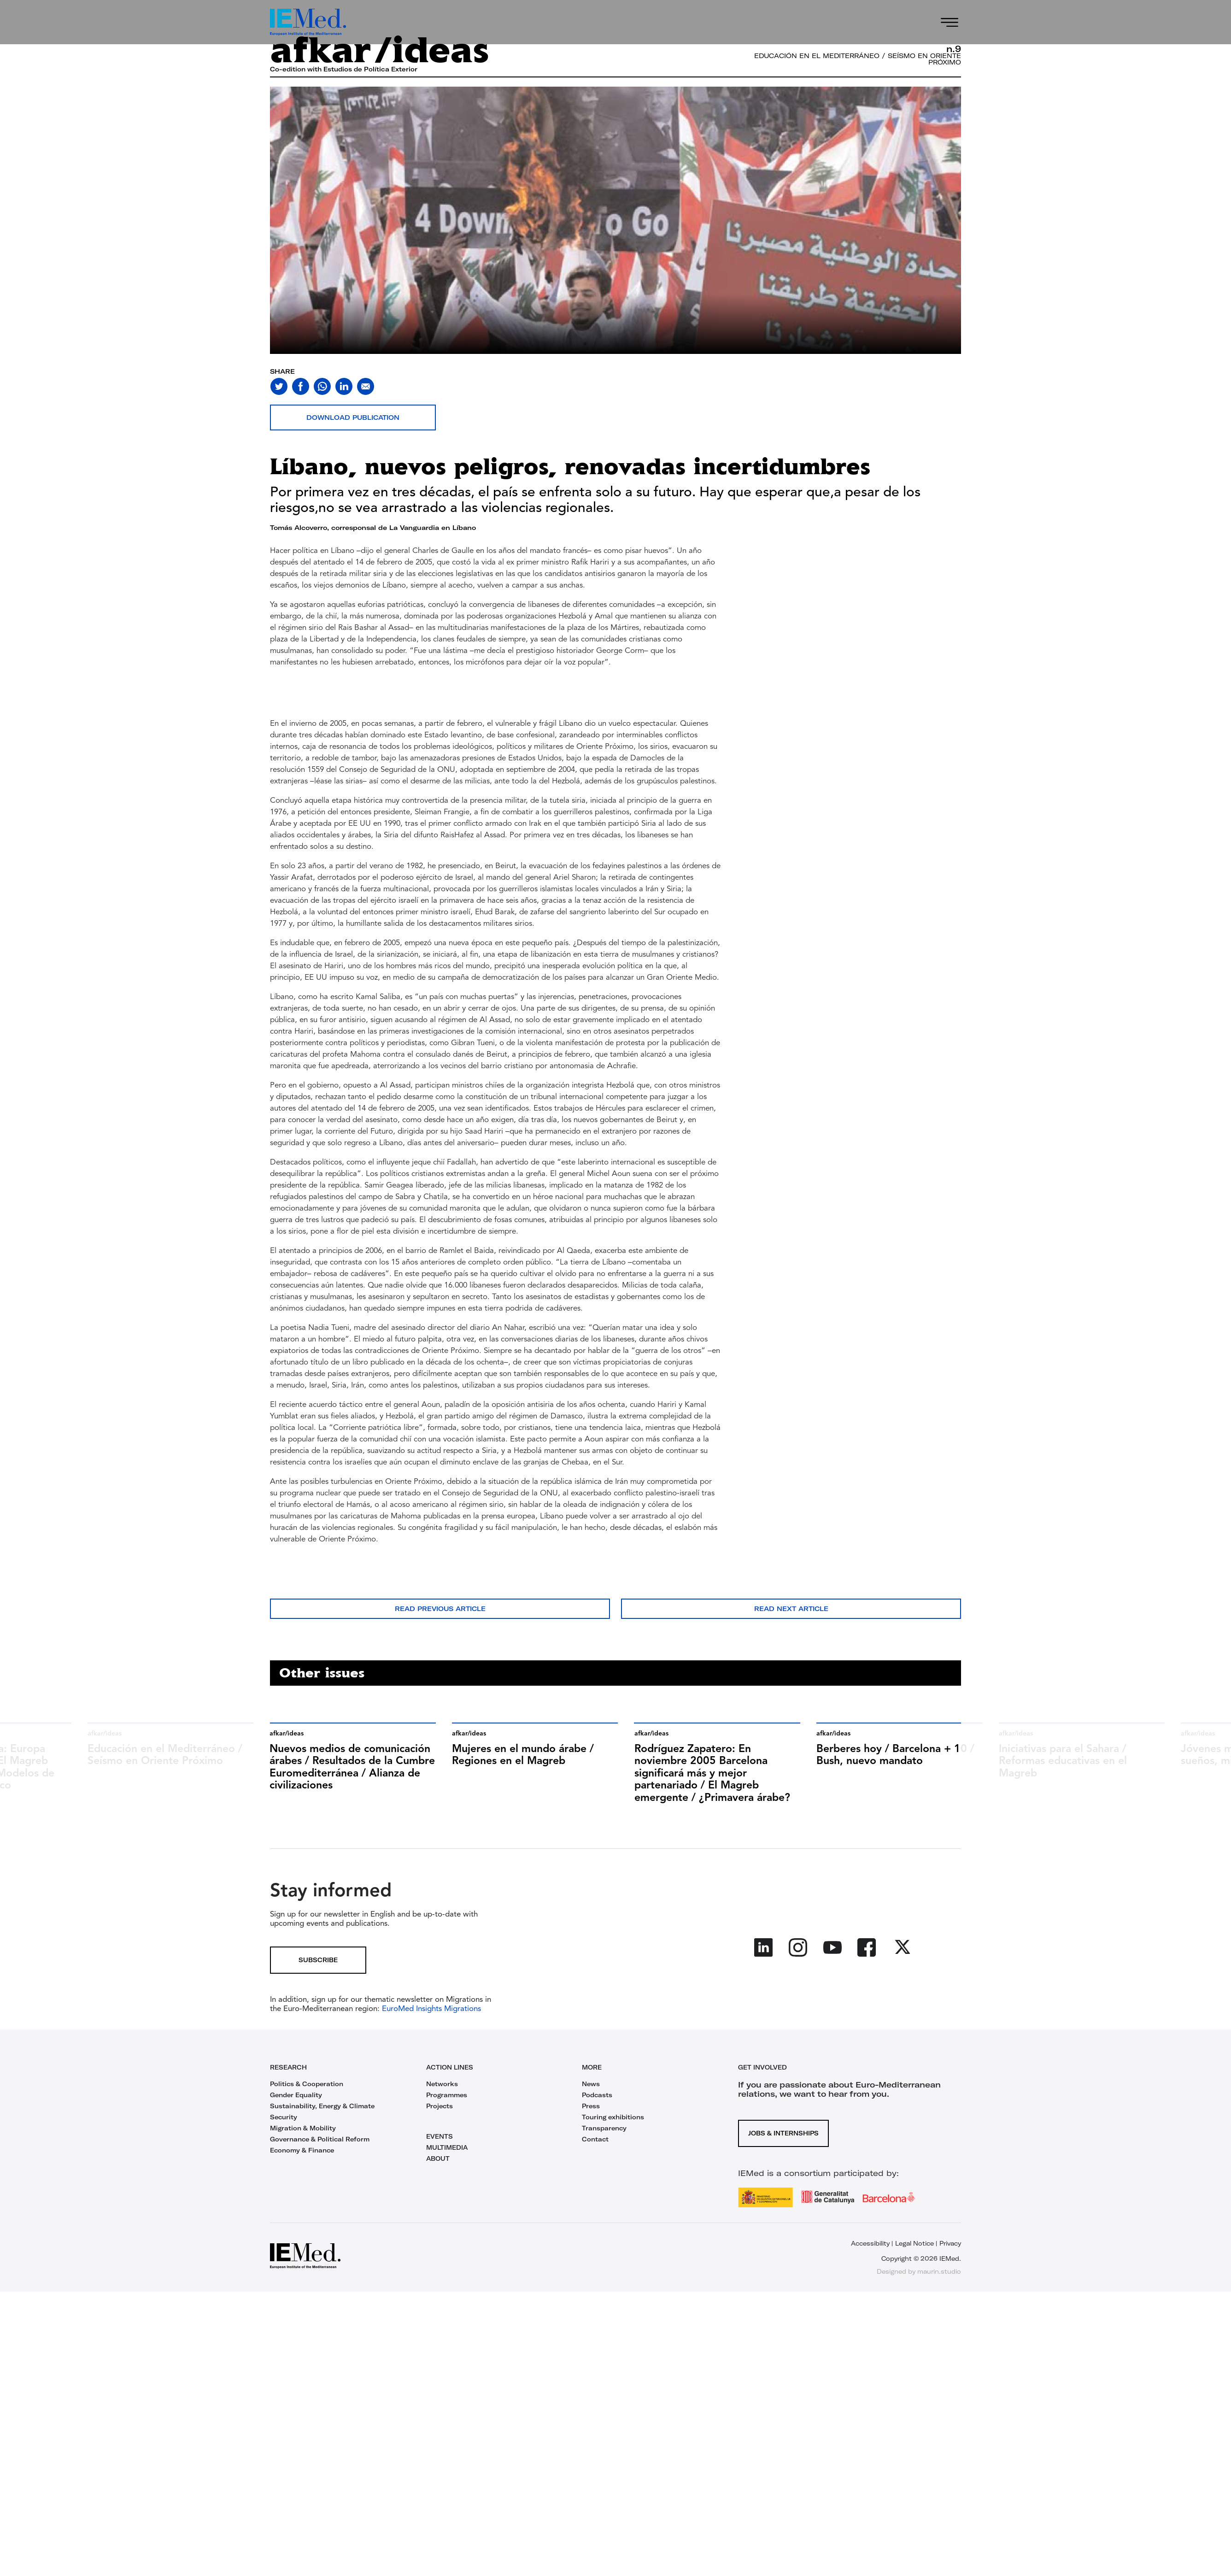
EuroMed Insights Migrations (430, 2009)
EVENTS (439, 2136)
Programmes (446, 2095)
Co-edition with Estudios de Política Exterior (343, 69)
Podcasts (597, 2095)
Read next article (791, 1609)
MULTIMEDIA (447, 2147)
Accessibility (870, 2243)
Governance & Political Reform (319, 2139)
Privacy (950, 2243)
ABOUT (438, 2158)
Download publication (352, 417)
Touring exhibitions (613, 2117)
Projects (439, 2106)
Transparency (604, 2128)
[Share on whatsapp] (322, 386)
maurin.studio (939, 2271)
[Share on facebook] (301, 386)
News (591, 2084)
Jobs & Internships (783, 2133)
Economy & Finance (302, 2150)
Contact (595, 2139)
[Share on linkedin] (344, 386)
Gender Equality (296, 2095)
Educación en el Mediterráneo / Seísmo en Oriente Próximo (857, 59)
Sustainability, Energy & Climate (322, 2106)
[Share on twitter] (279, 386)
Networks (442, 2084)
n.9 (953, 48)
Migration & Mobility (303, 2128)
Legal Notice (914, 2243)
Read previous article (440, 1609)
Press (591, 2106)
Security (283, 2117)
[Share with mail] (366, 386)
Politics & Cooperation (306, 2084)
